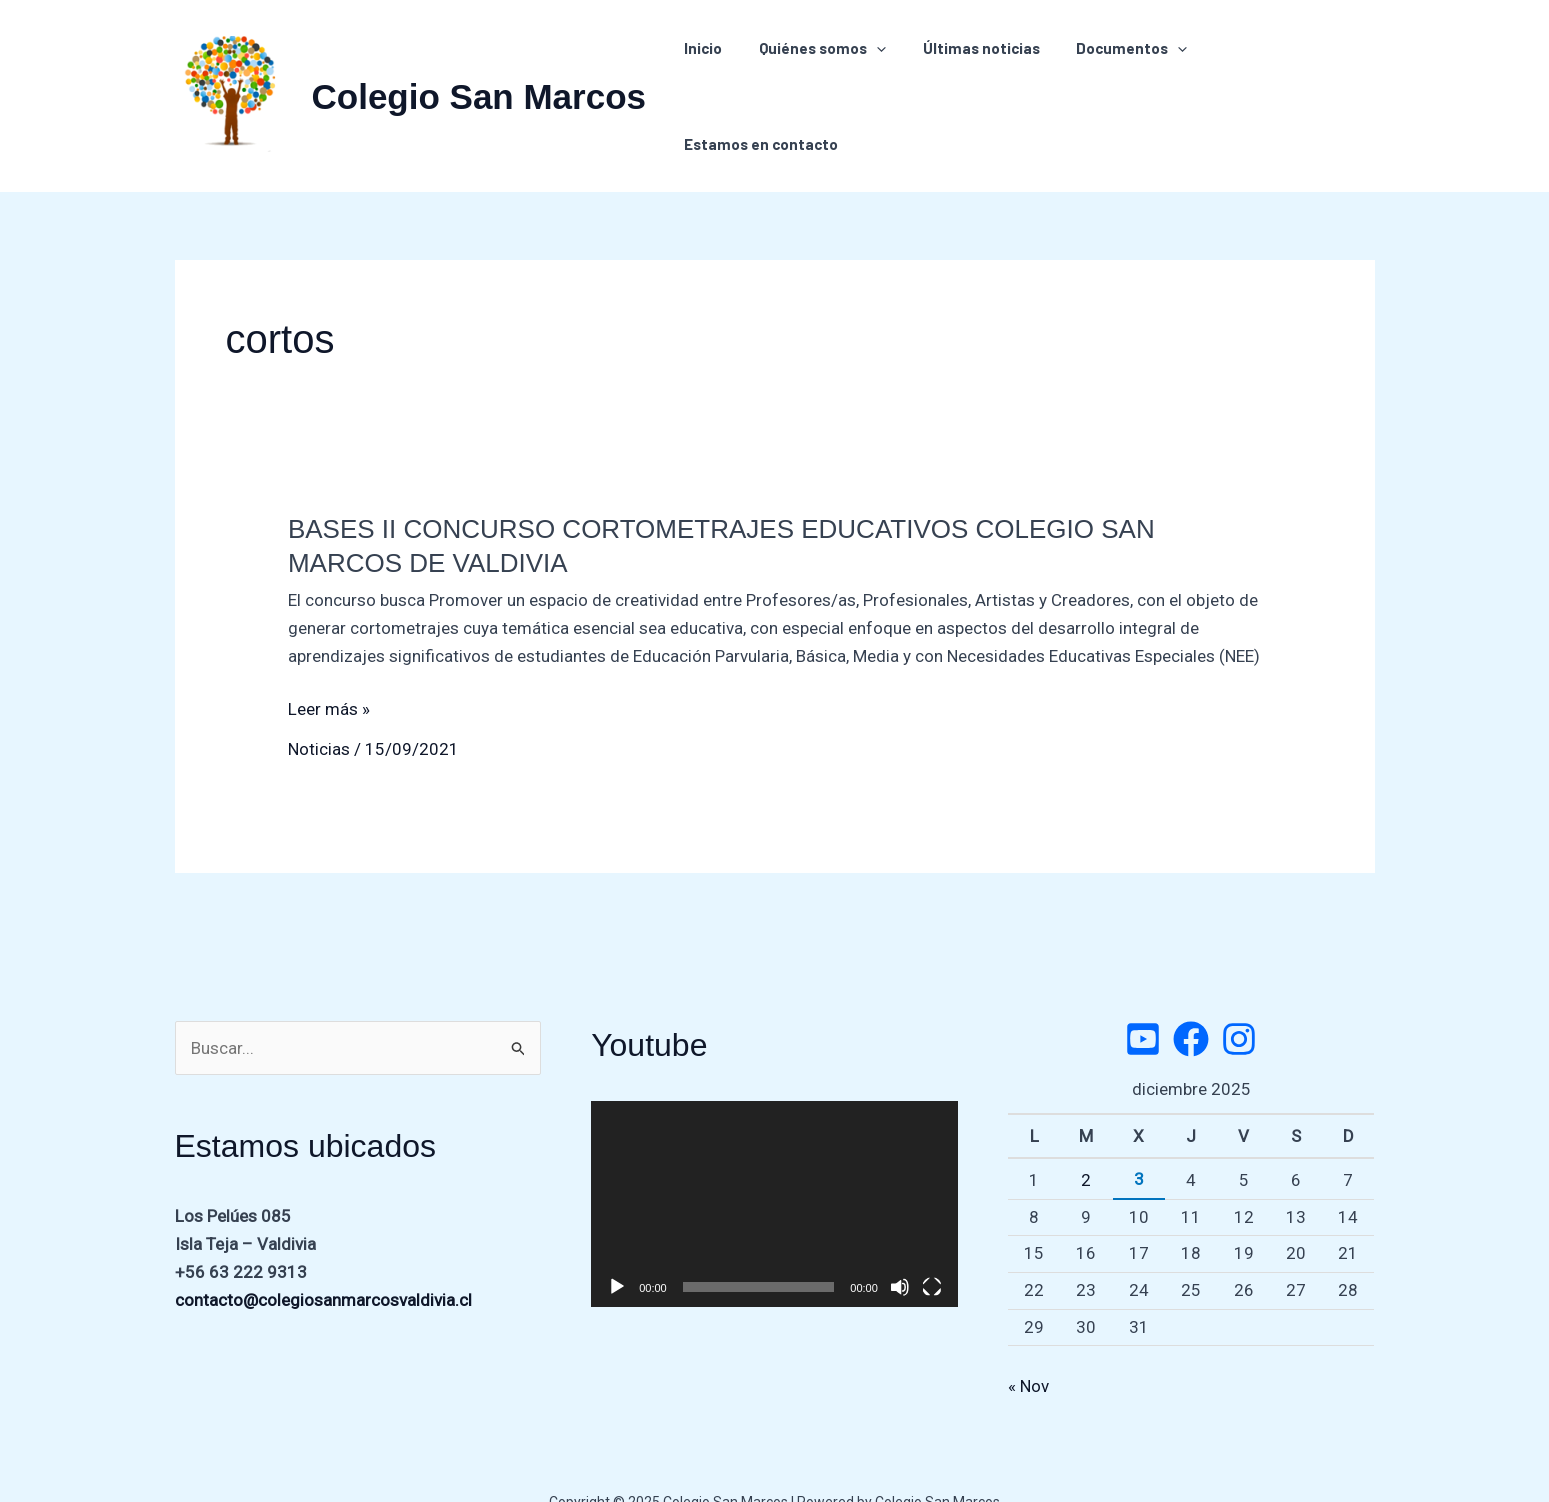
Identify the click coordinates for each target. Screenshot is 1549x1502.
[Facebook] (1191, 1001)
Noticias (319, 711)
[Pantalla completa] (932, 1249)
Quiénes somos (824, 77)
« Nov (1028, 1348)
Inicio (712, 77)
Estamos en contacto (1283, 77)
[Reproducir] (617, 1249)
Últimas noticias (976, 77)
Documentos (1120, 77)
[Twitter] (1143, 1001)
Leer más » (329, 671)
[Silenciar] (900, 1249)
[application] (878, 77)
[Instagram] (1239, 1001)
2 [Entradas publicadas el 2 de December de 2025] (1086, 1142)
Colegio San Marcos (479, 77)
